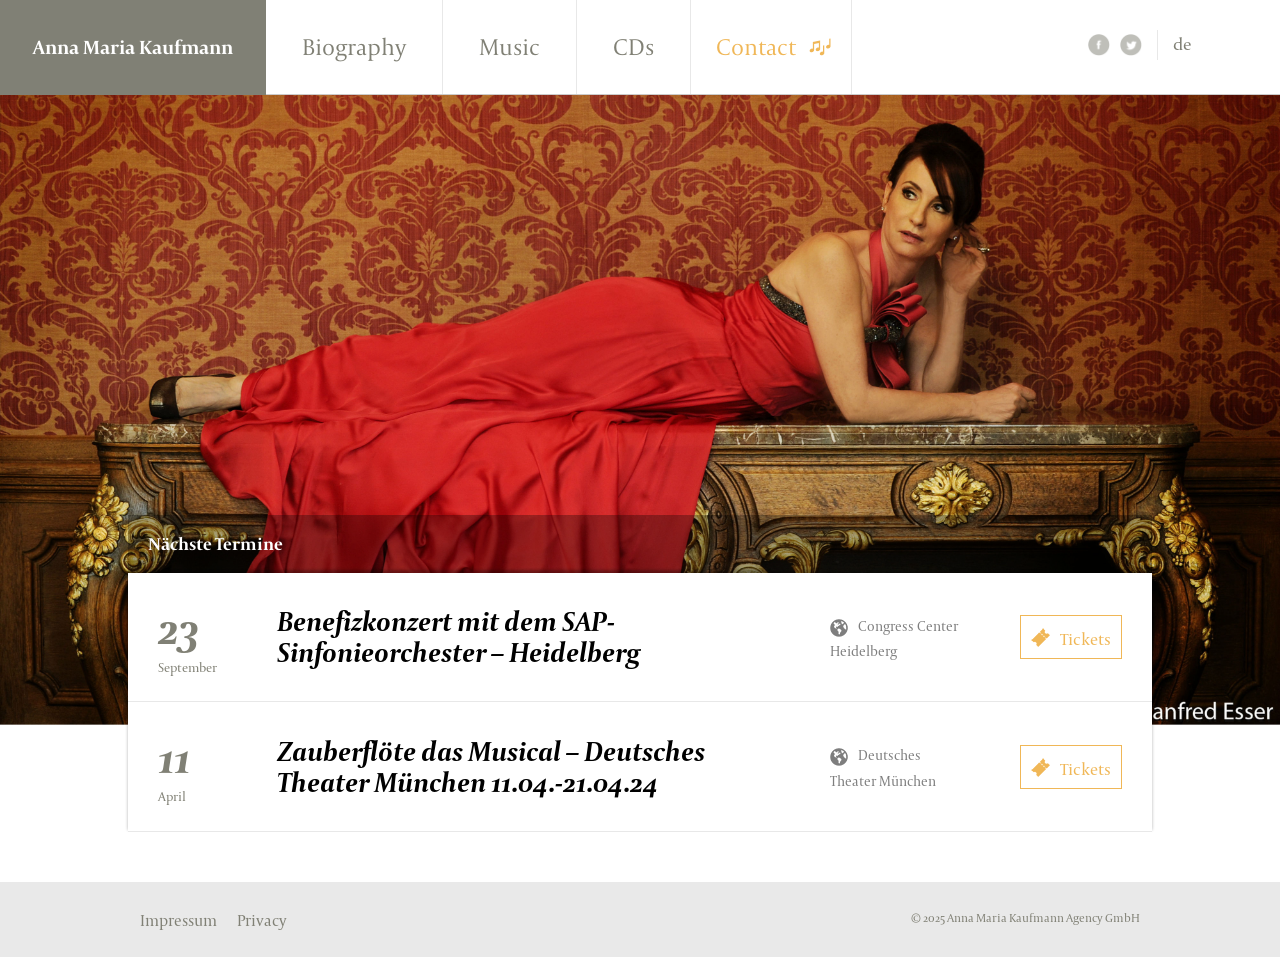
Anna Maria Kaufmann (133, 47)
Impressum (178, 921)
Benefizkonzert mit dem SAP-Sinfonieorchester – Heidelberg (458, 636)
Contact (756, 46)
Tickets (1071, 639)
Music (509, 46)
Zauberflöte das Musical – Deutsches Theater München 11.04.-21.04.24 (491, 766)
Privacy (261, 921)
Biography (354, 46)
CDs (633, 46)
